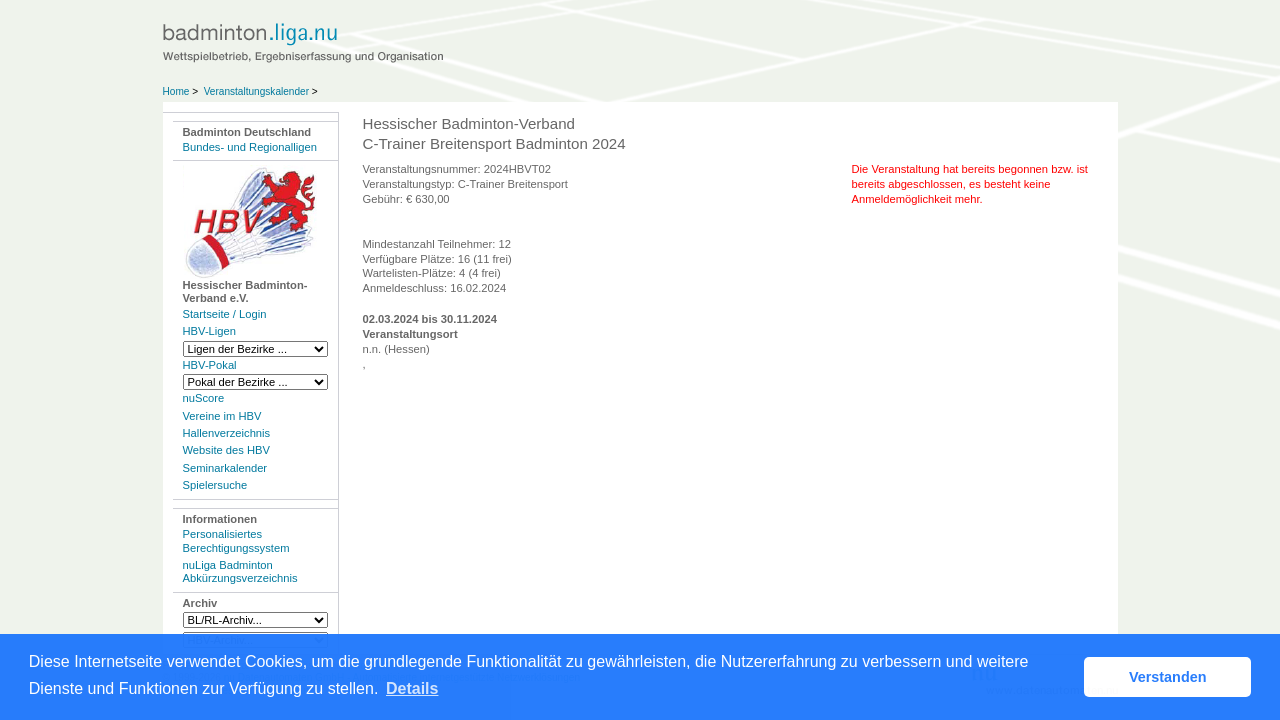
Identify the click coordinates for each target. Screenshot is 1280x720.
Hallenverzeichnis (227, 433)
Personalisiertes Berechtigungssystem (236, 540)
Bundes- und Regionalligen (250, 147)
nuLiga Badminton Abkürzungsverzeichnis (240, 571)
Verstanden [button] (1168, 677)
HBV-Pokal (210, 365)
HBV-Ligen (209, 331)
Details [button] (412, 688)
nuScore (204, 398)
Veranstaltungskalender (256, 91)
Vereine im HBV (222, 416)
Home (176, 91)
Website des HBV (226, 450)
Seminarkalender (225, 468)
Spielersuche (215, 485)
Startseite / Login (225, 314)
